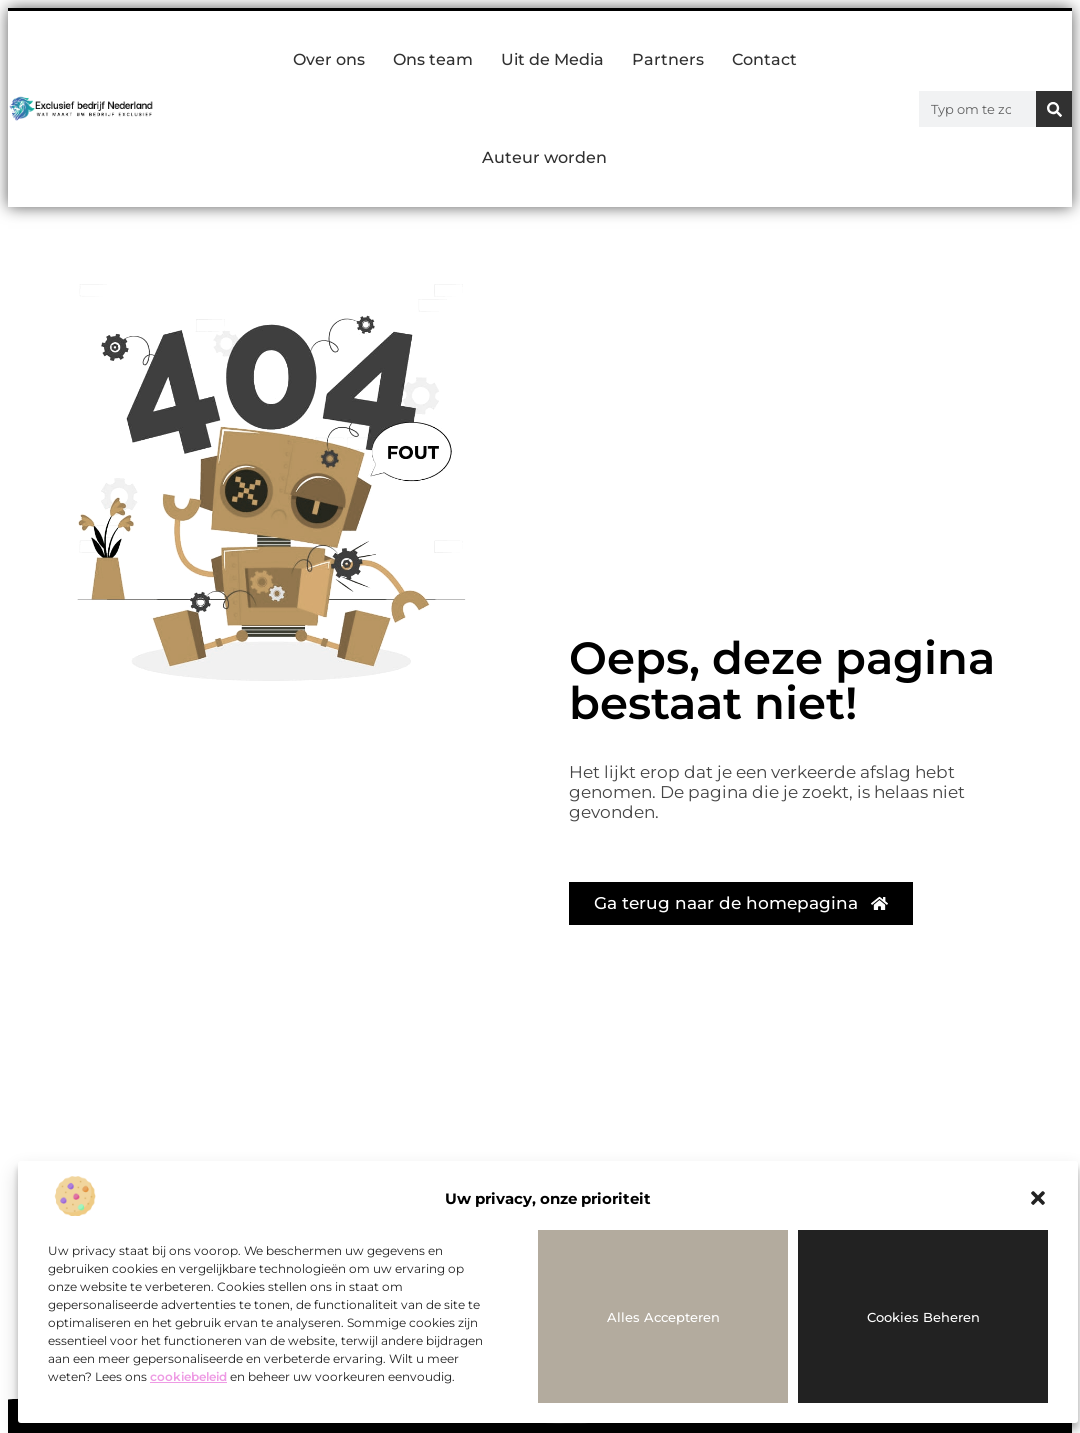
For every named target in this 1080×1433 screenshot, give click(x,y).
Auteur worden (544, 157)
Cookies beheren (923, 1317)
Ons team (433, 59)
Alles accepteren (663, 1317)
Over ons (329, 59)
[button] (1038, 1198)
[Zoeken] (1054, 109)
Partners (668, 59)
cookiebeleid (188, 1376)
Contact (764, 59)
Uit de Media (552, 59)
